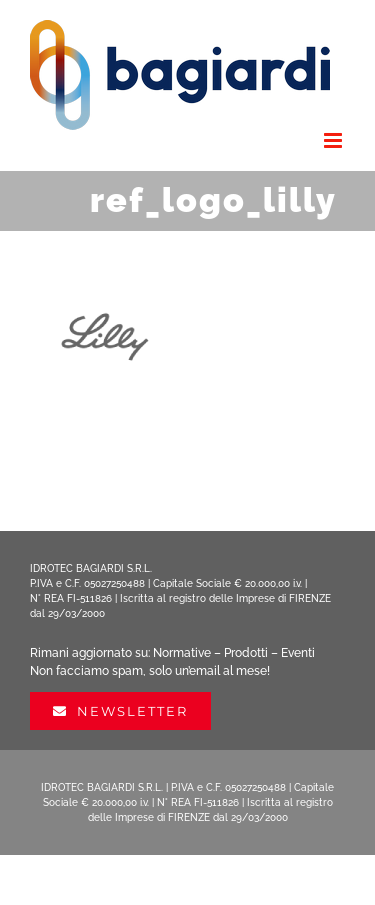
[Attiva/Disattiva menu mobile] (334, 140)
